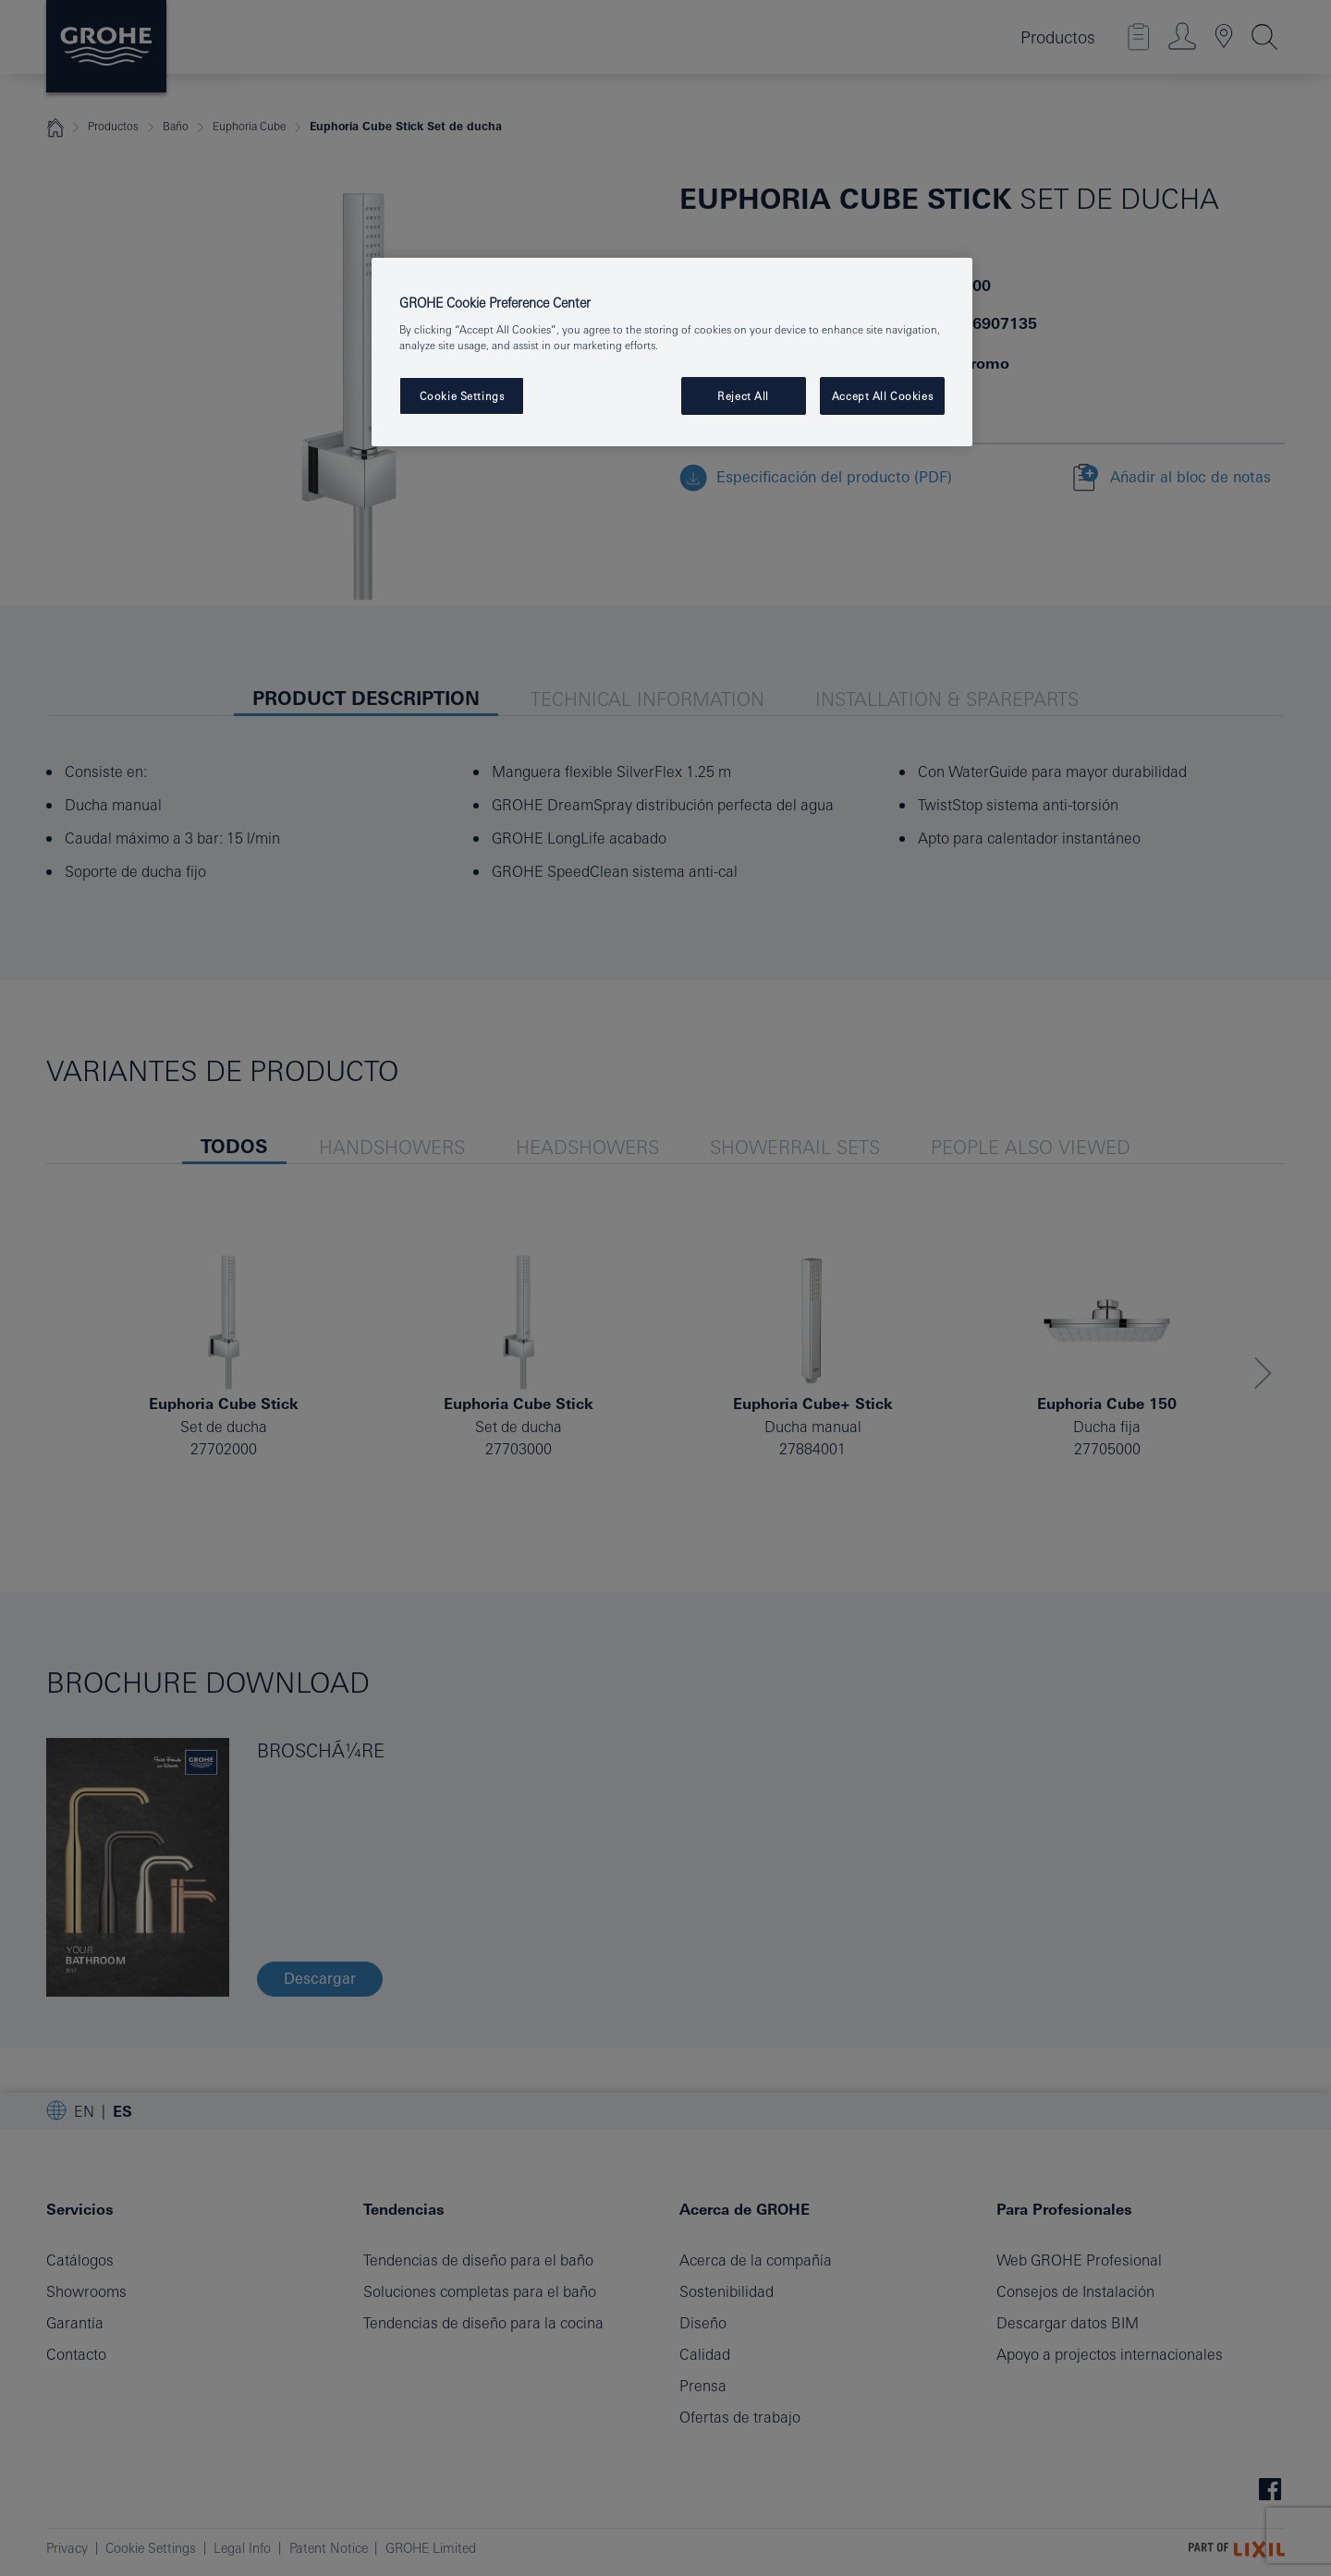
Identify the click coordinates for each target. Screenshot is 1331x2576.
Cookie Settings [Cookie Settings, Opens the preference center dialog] (462, 396)
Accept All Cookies (882, 396)
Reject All (743, 396)
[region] (672, 352)
